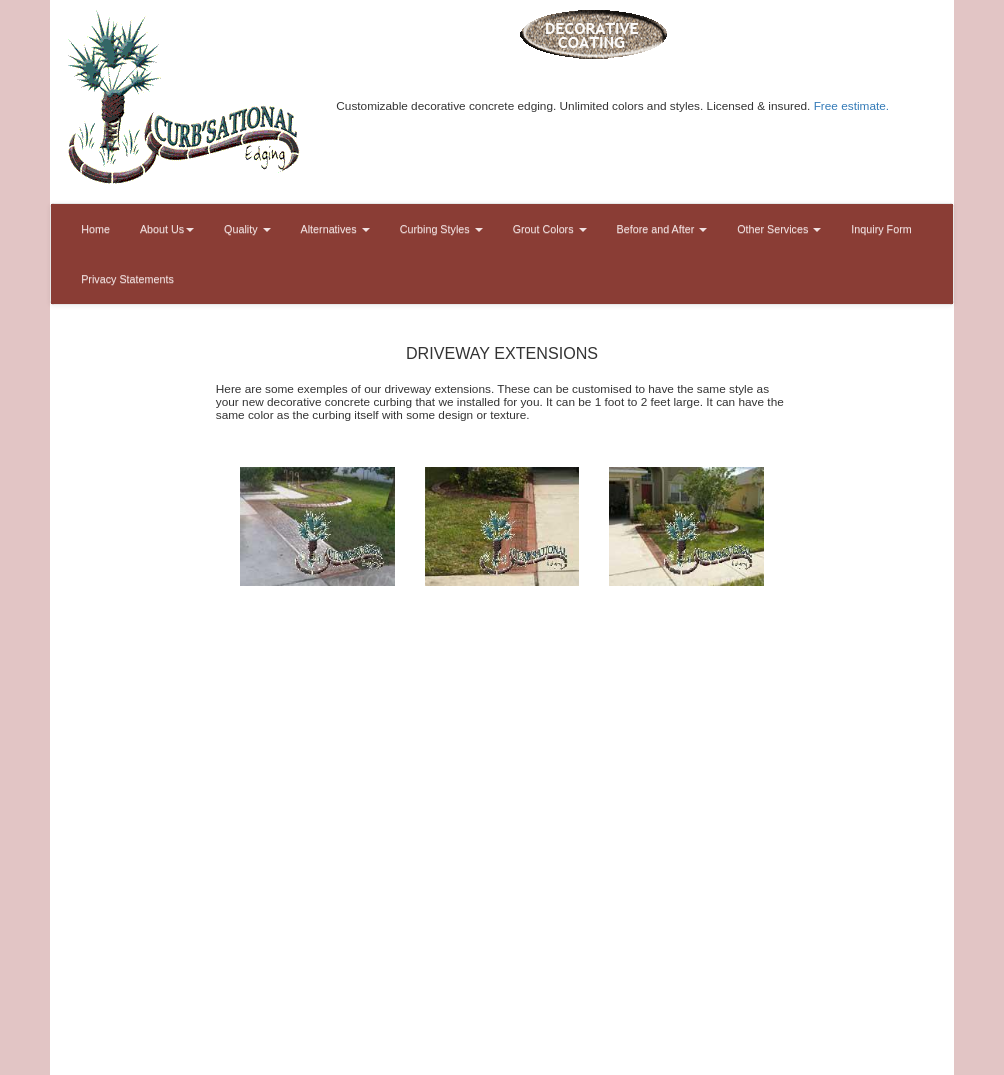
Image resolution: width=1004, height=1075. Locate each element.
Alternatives (335, 229)
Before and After (662, 229)
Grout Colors (550, 229)
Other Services (779, 229)
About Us (167, 229)
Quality (247, 229)
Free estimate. (852, 106)
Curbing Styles (441, 229)
